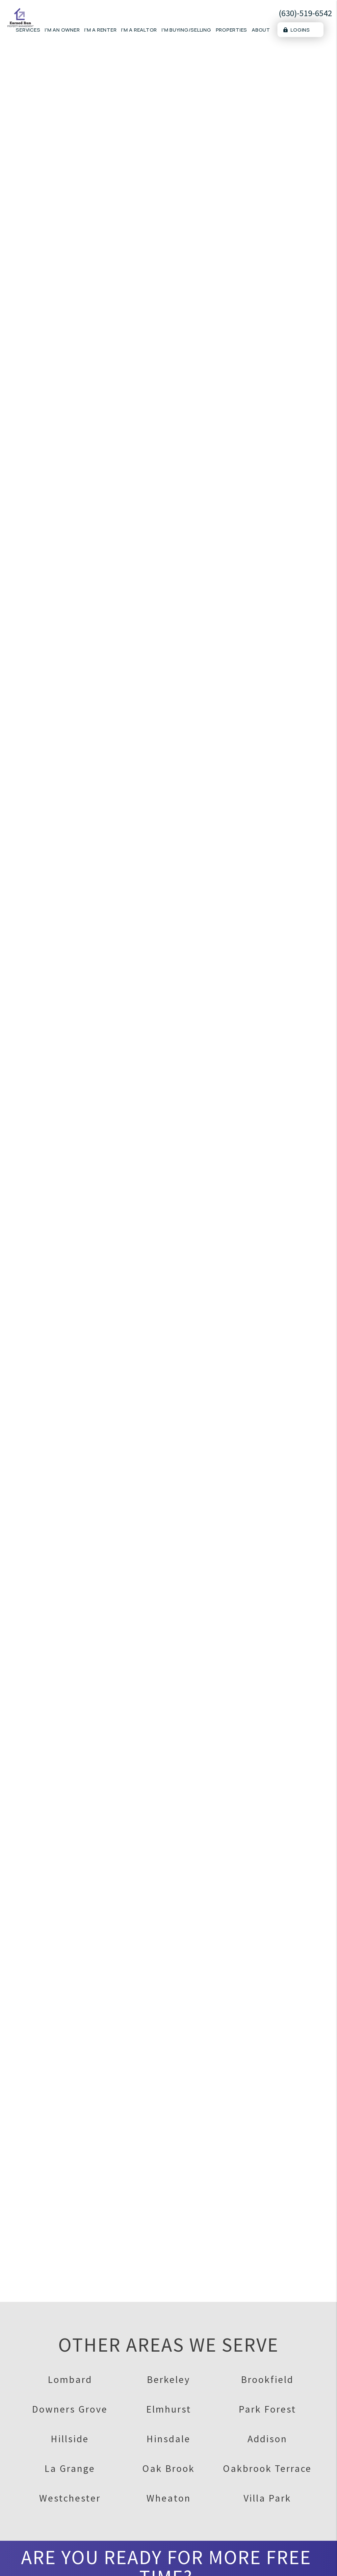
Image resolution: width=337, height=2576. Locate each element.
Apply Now (235, 2444)
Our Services (107, 2550)
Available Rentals (244, 2431)
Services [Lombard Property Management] (28, 29)
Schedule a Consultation (168, 193)
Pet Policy (234, 2471)
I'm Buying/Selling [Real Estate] (186, 29)
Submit (310, 503)
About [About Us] (261, 29)
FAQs (227, 2458)
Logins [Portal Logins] (296, 29)
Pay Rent (102, 2444)
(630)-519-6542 (305, 13)
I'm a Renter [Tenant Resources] (100, 29)
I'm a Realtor (139, 29)
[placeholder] (267, 366)
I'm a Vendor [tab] (239, 349)
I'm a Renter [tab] (284, 336)
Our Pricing (104, 2563)
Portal (98, 2431)
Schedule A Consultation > (168, 2355)
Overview (148, 243)
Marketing (183, 243)
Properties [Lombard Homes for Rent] (231, 29)
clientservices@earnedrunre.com (52, 2501)
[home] (20, 16)
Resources (104, 2458)
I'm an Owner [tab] (240, 336)
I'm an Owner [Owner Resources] (62, 29)
